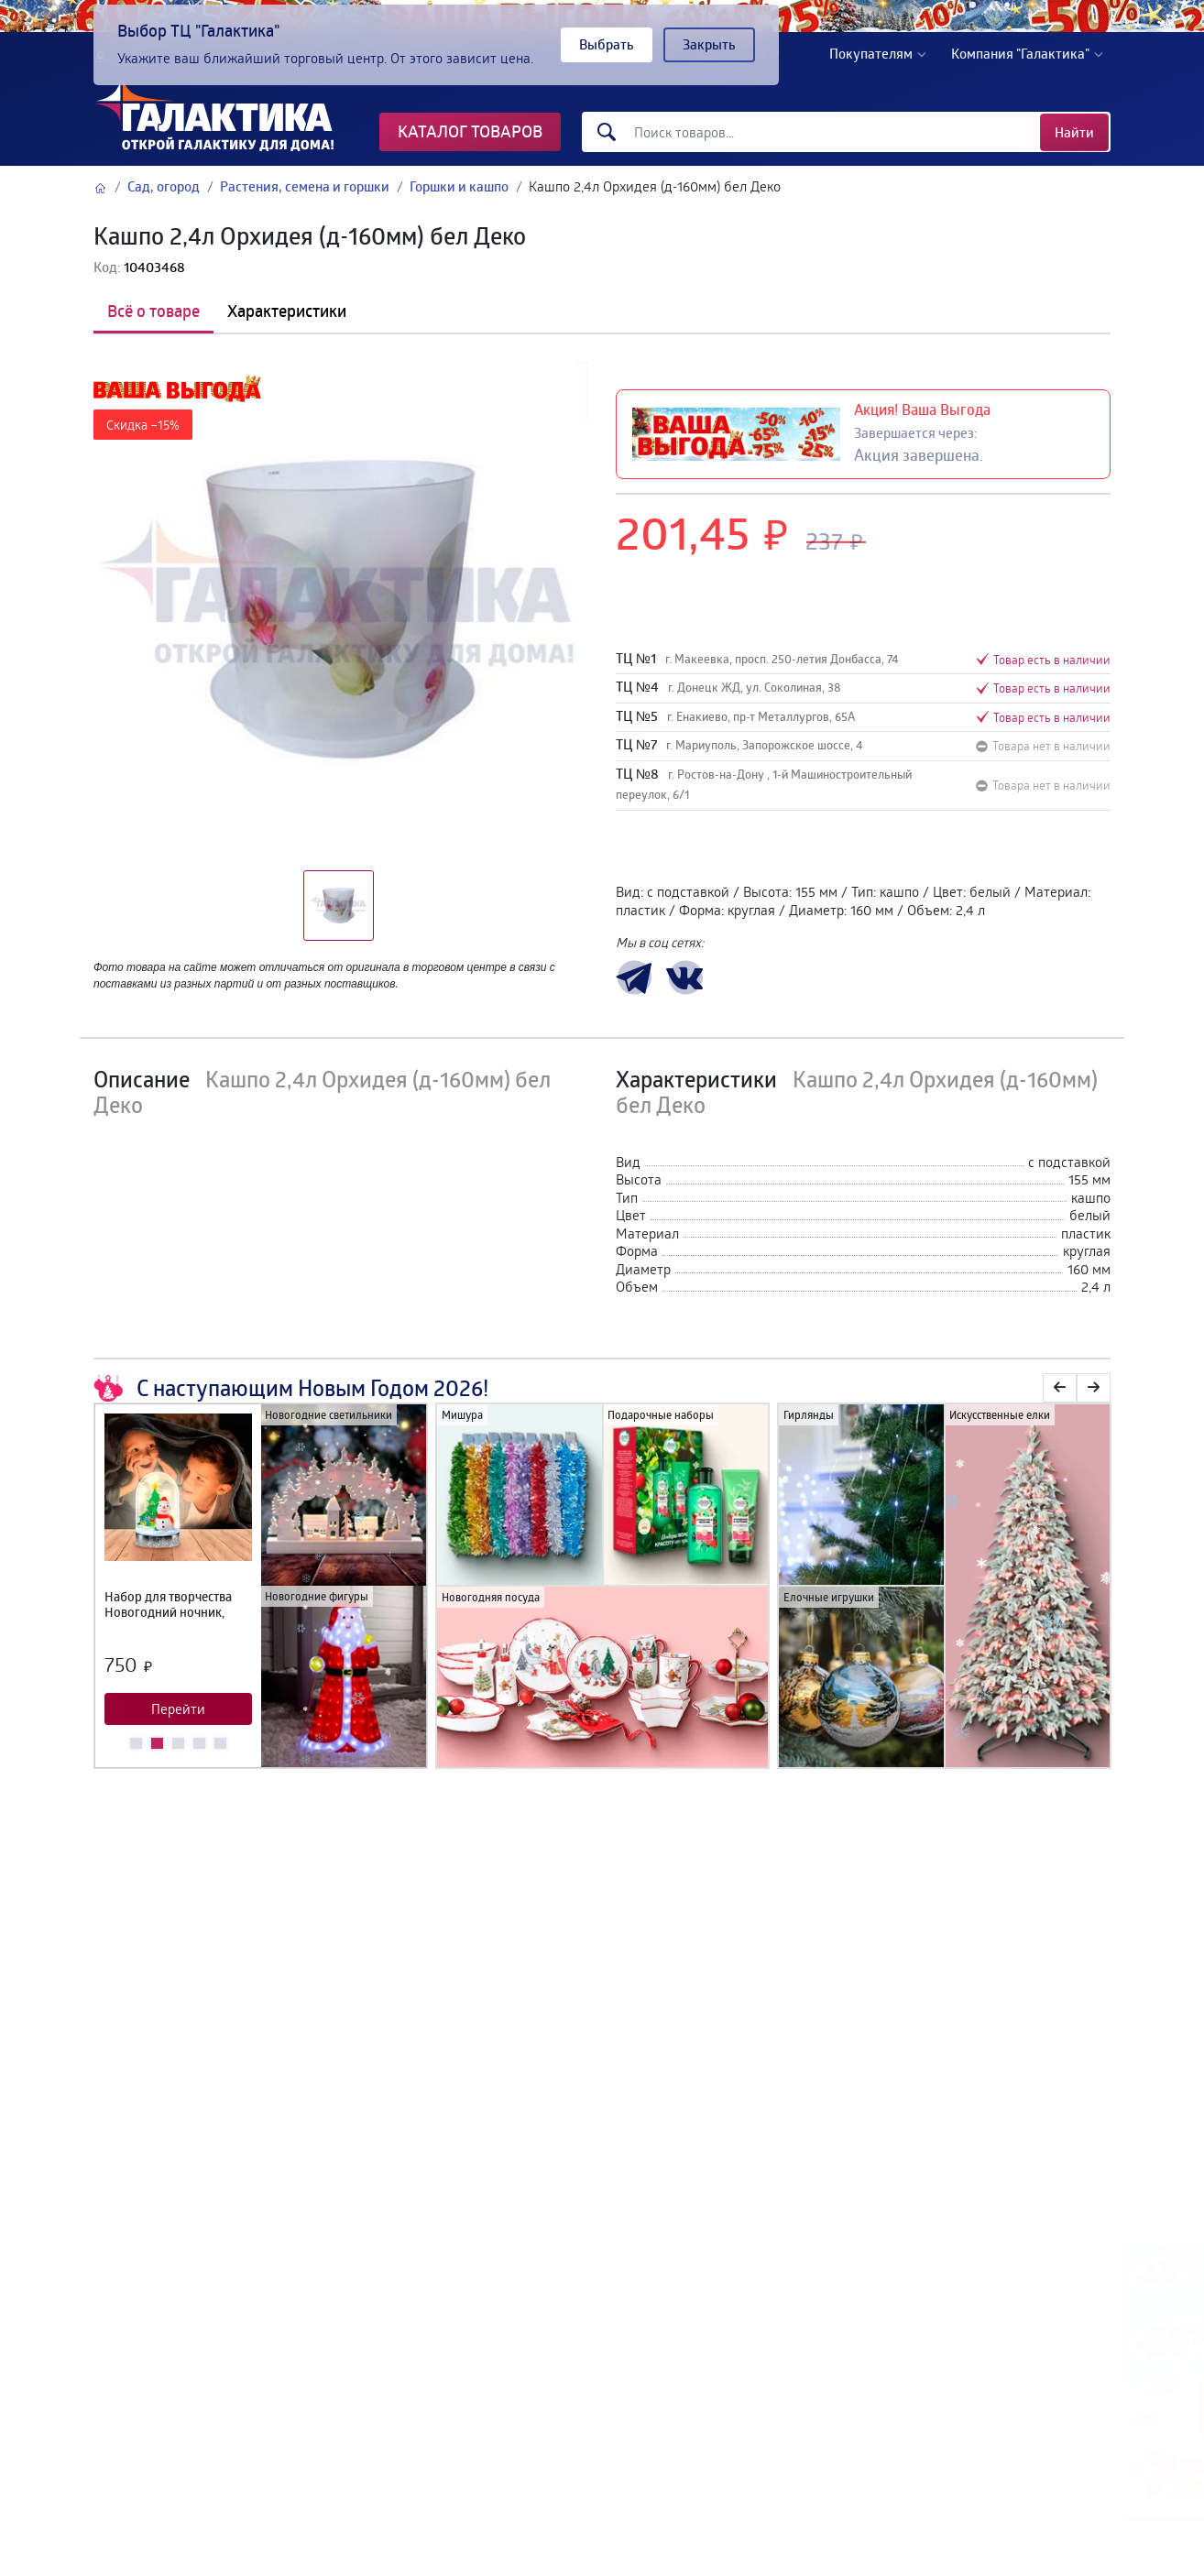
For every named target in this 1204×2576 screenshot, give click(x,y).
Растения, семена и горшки (304, 186)
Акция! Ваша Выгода (922, 409)
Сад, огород (163, 186)
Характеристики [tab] (286, 311)
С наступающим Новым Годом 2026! (290, 1388)
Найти (1074, 132)
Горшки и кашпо (459, 186)
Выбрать (606, 44)
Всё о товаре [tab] (153, 311)
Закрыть (709, 44)
